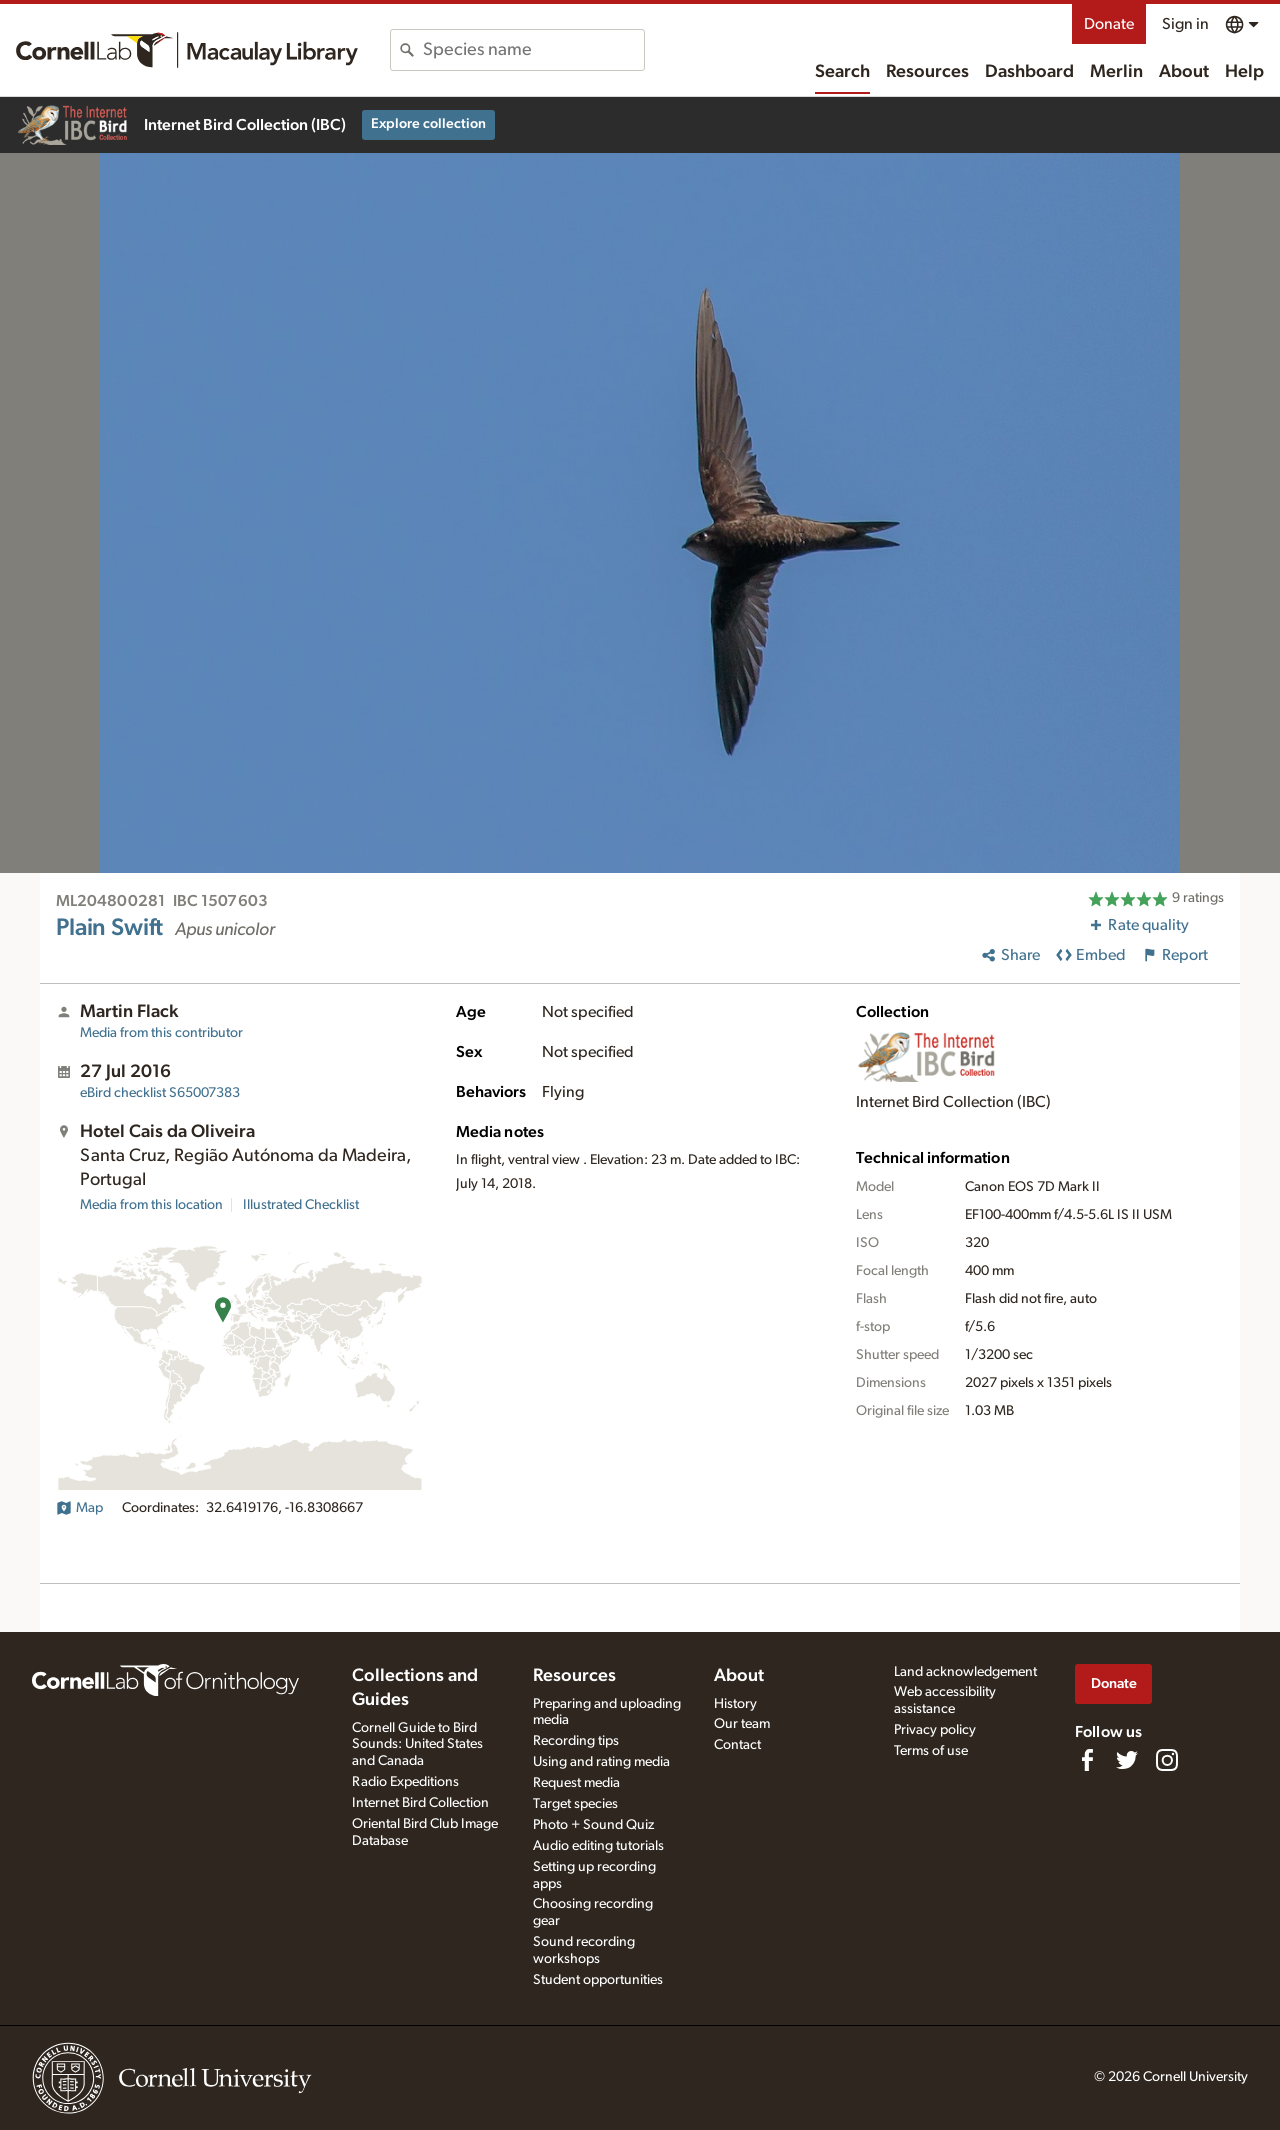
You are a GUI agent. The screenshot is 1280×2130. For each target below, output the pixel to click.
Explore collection (428, 124)
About (1184, 72)
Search (842, 72)
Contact (737, 1745)
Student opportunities (598, 1980)
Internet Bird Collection (420, 1803)
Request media (576, 1783)
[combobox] (533, 50)
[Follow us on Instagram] (1167, 1760)
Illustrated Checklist (301, 1205)
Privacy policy (935, 1730)
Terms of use (931, 1751)
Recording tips (576, 1741)
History (735, 1704)
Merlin (1116, 72)
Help (1244, 72)
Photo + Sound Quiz (593, 1825)
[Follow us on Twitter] (1127, 1760)
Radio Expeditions (405, 1782)
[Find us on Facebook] (1087, 1760)
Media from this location (151, 1205)
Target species (575, 1804)
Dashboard (1029, 72)
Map (79, 1508)
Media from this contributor (161, 1033)
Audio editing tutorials (598, 1846)
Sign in (1185, 24)
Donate (1109, 24)
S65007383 (160, 1093)
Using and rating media (601, 1762)
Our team (742, 1724)
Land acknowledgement (965, 1672)
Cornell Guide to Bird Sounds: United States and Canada (417, 1745)
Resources (927, 72)
